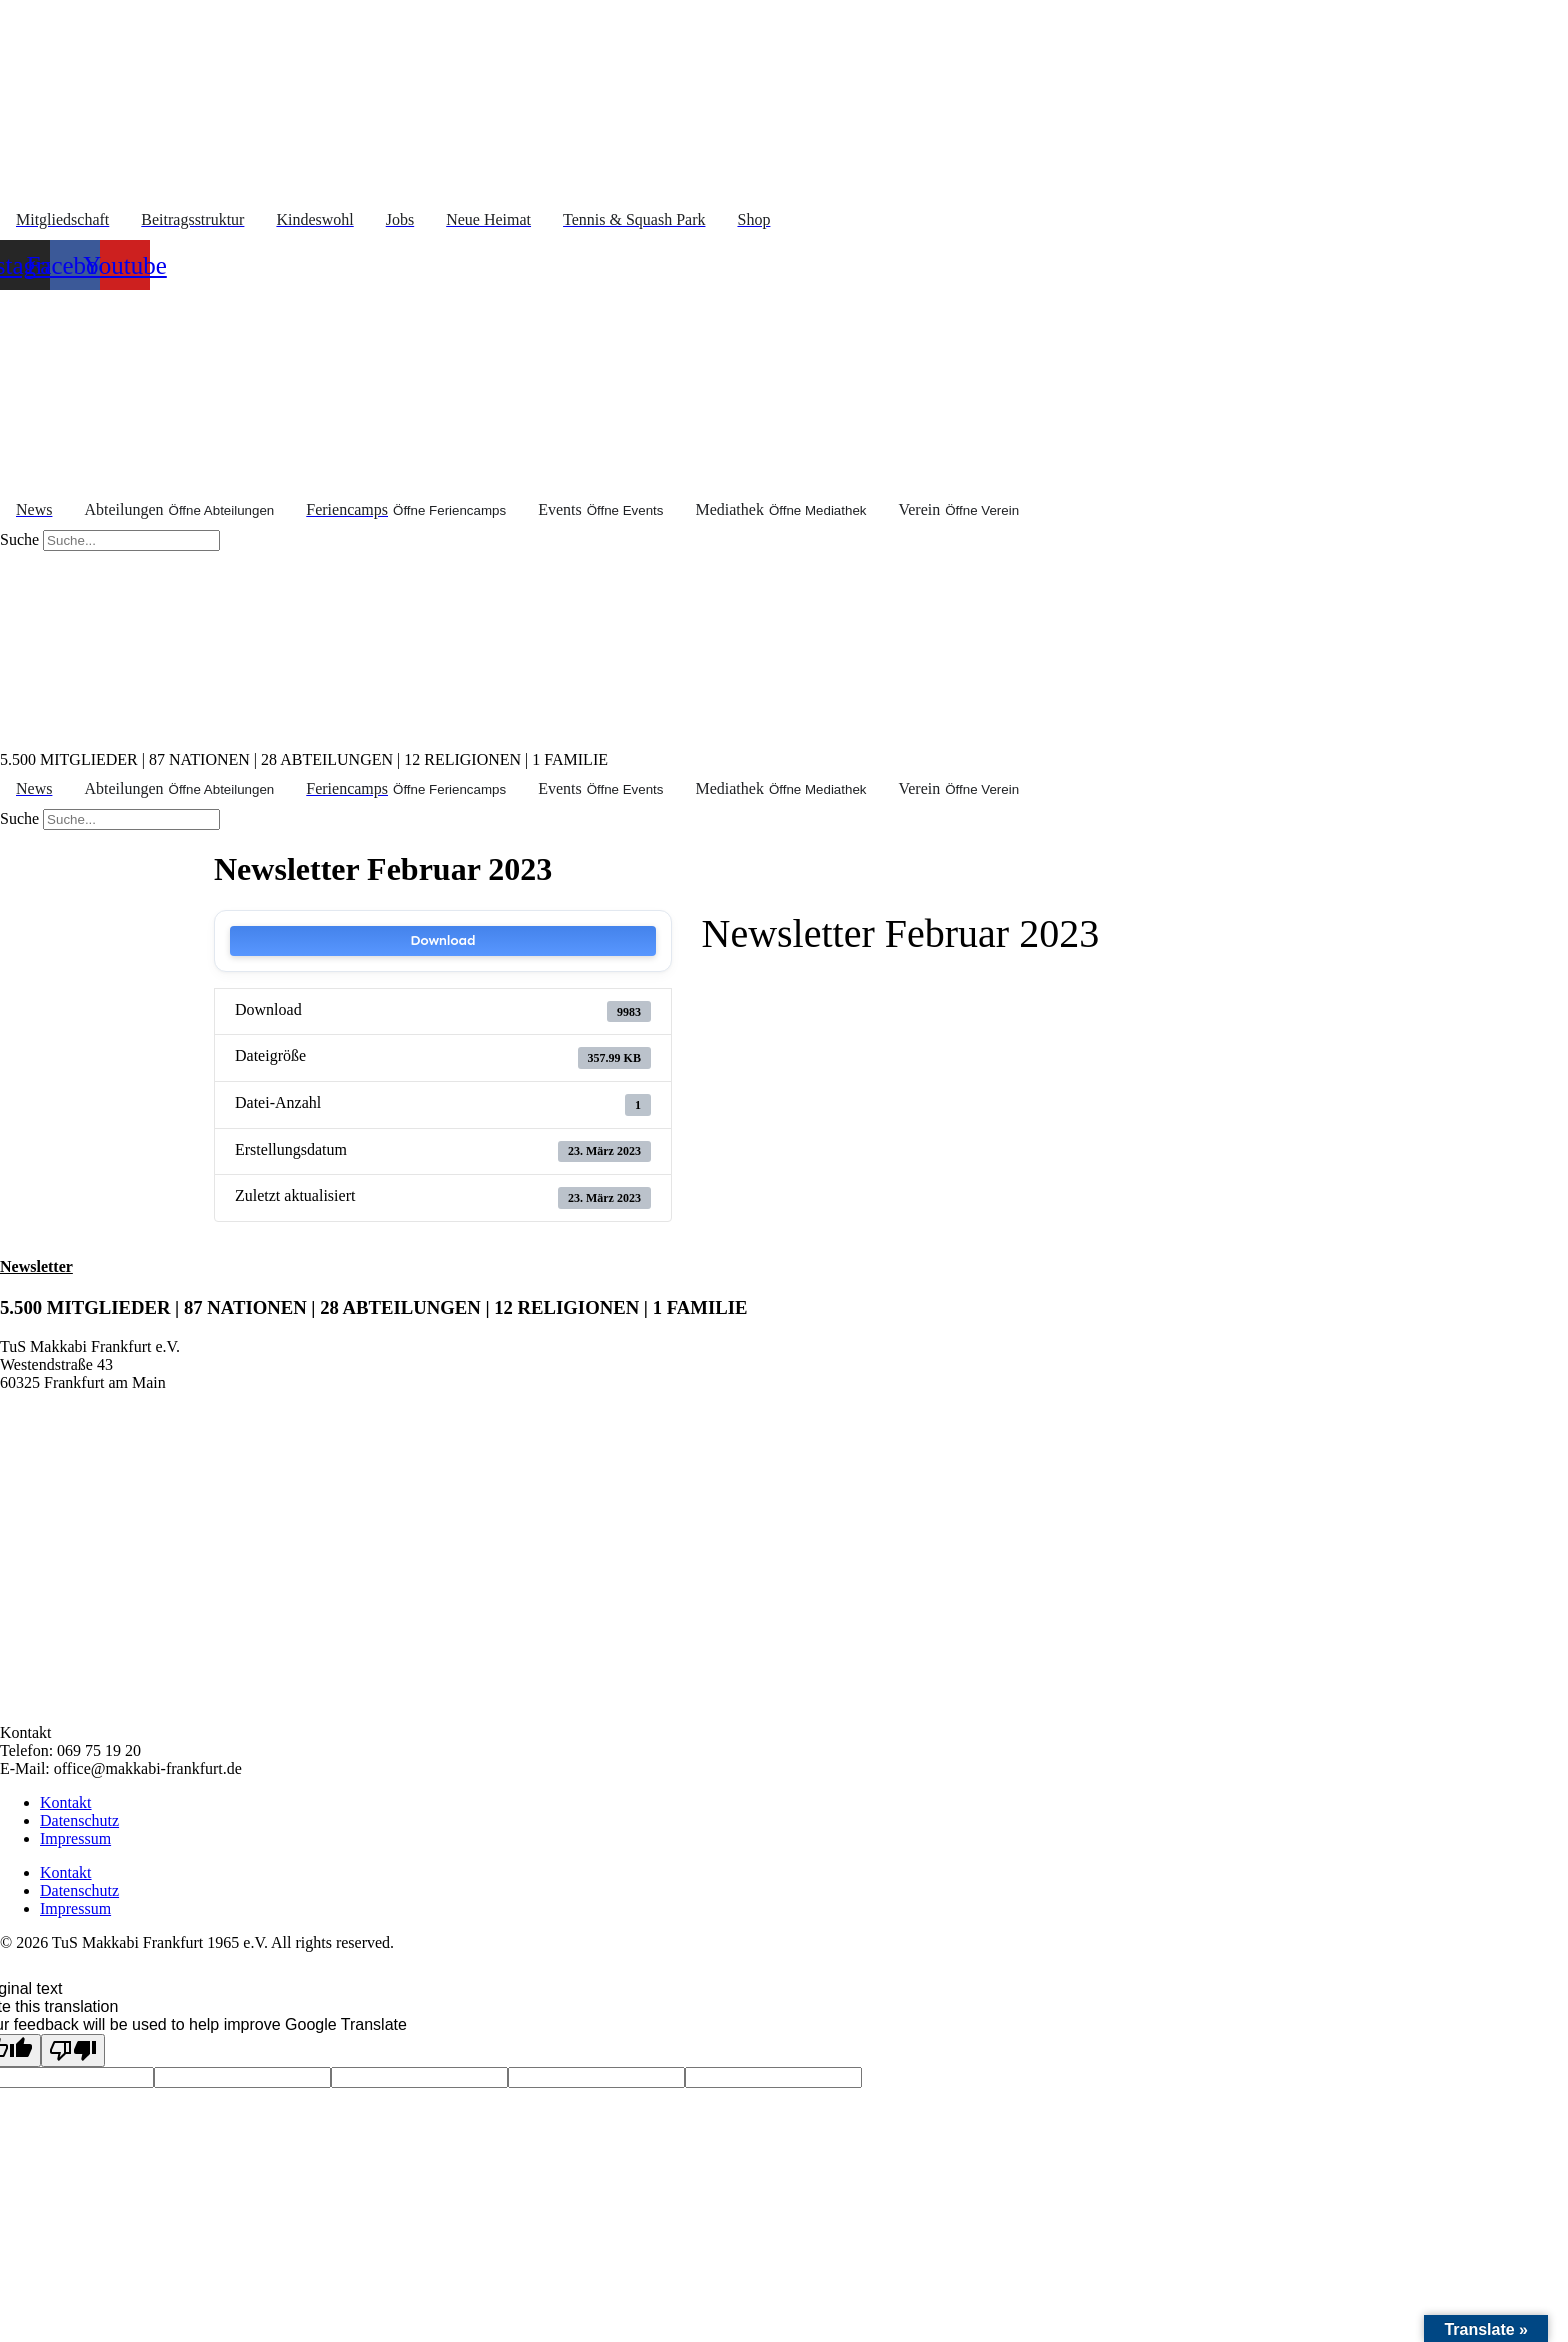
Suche (19, 539)
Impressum (75, 1838)
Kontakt (66, 1802)
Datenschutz (79, 1820)
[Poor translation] (73, 2050)
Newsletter (36, 1266)
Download (442, 940)
